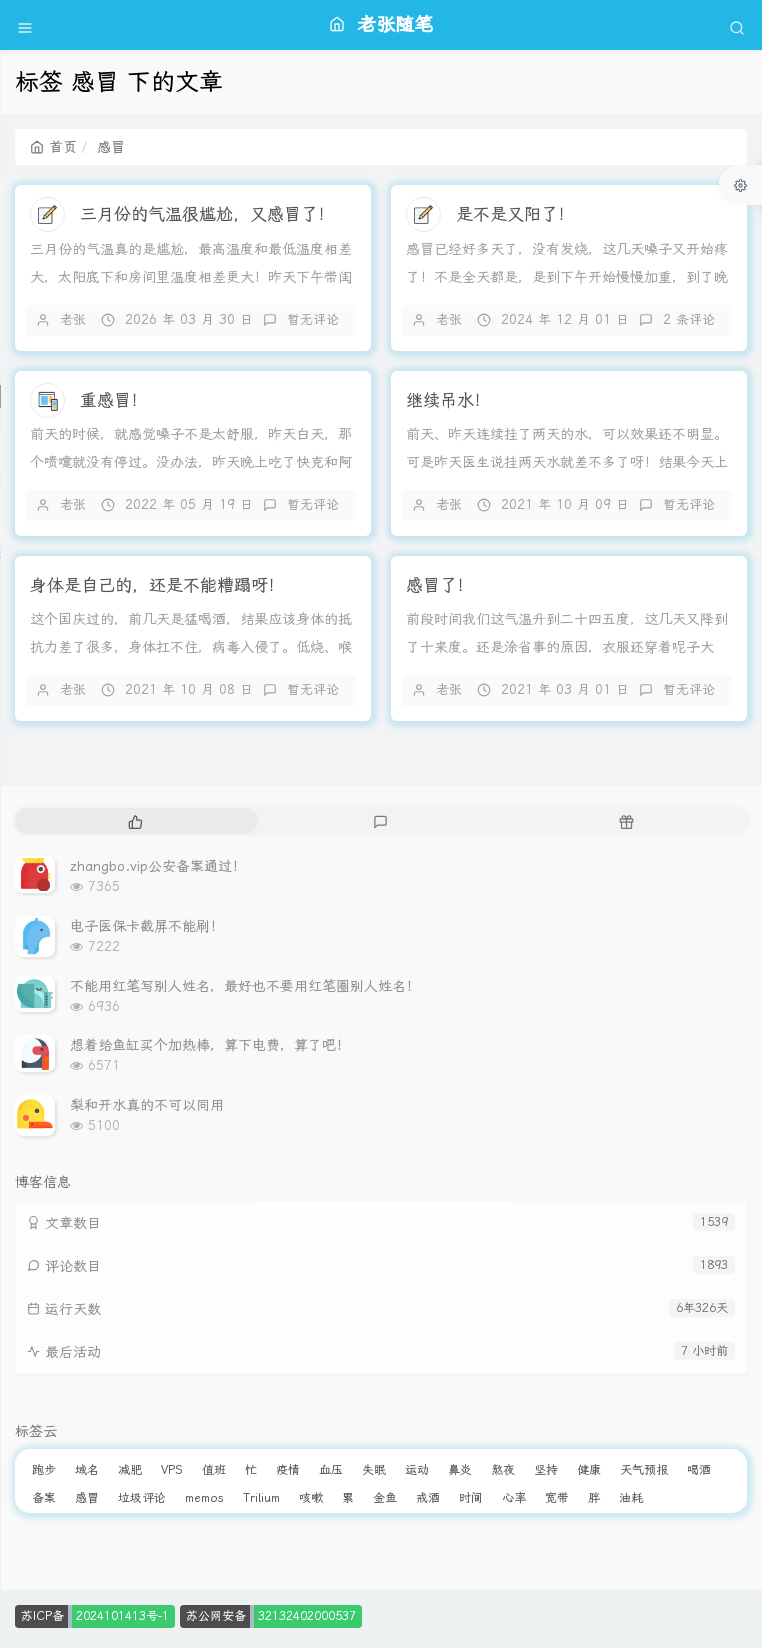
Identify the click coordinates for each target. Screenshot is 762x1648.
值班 (214, 1470)
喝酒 (699, 1470)
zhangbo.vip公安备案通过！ (158, 866)
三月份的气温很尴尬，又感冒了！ (207, 214)
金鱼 (385, 1498)
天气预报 (644, 1470)
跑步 (44, 1470)
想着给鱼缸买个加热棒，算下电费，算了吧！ (210, 1045)
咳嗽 (311, 1498)
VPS (172, 1470)
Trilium (261, 1498)
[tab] (135, 821)
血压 (331, 1470)
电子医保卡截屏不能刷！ (147, 926)
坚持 (546, 1470)
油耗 (631, 1498)
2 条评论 (689, 319)
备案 (44, 1498)
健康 (589, 1470)
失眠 (374, 1470)
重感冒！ (114, 400)
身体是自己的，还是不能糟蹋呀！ (157, 585)
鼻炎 (460, 1470)
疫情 (288, 1470)
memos (204, 1498)
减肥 (130, 1470)
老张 (73, 319)
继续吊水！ (448, 400)
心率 (514, 1498)
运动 (417, 1470)
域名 (87, 1470)
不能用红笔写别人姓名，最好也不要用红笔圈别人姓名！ (245, 986)
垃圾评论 (142, 1498)
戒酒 (428, 1498)
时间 (471, 1498)
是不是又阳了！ (515, 214)
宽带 (557, 1498)
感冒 (87, 1498)
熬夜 (503, 1470)
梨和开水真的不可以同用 (147, 1105)
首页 (53, 147)
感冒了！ (440, 585)
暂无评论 (313, 319)
